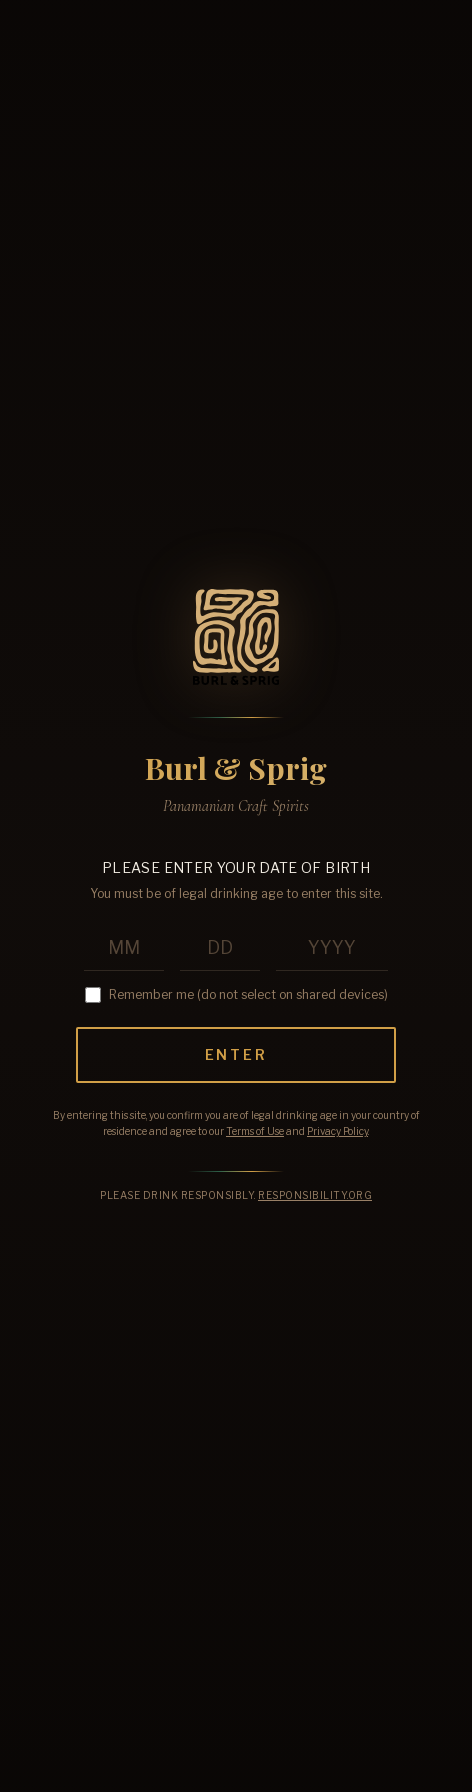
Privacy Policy (337, 1131)
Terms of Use (255, 1131)
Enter (236, 1054)
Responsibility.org (315, 1195)
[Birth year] (332, 948)
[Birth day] (220, 948)
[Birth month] (124, 948)
